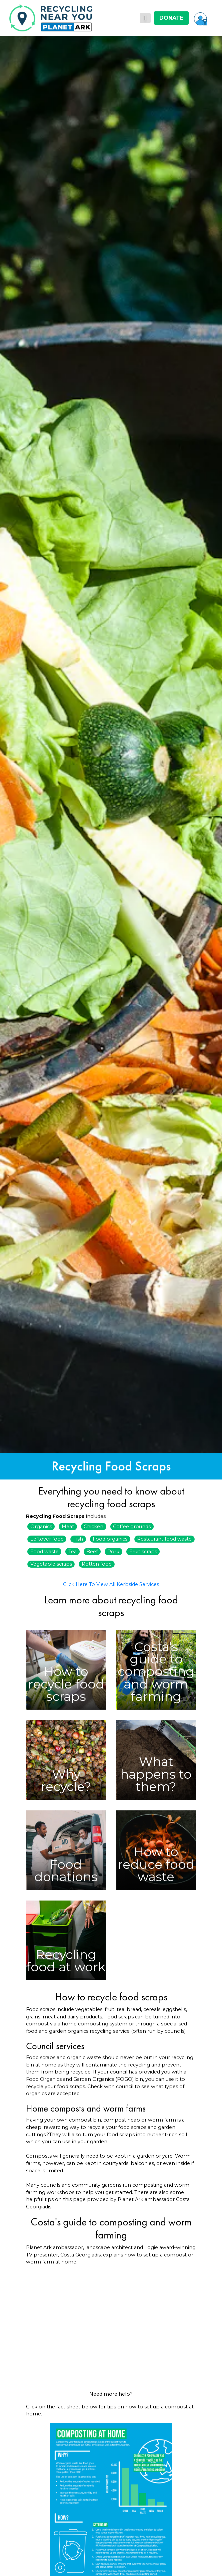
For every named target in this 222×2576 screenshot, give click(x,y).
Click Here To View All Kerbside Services (111, 1584)
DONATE (171, 18)
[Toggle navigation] (145, 18)
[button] (200, 18)
